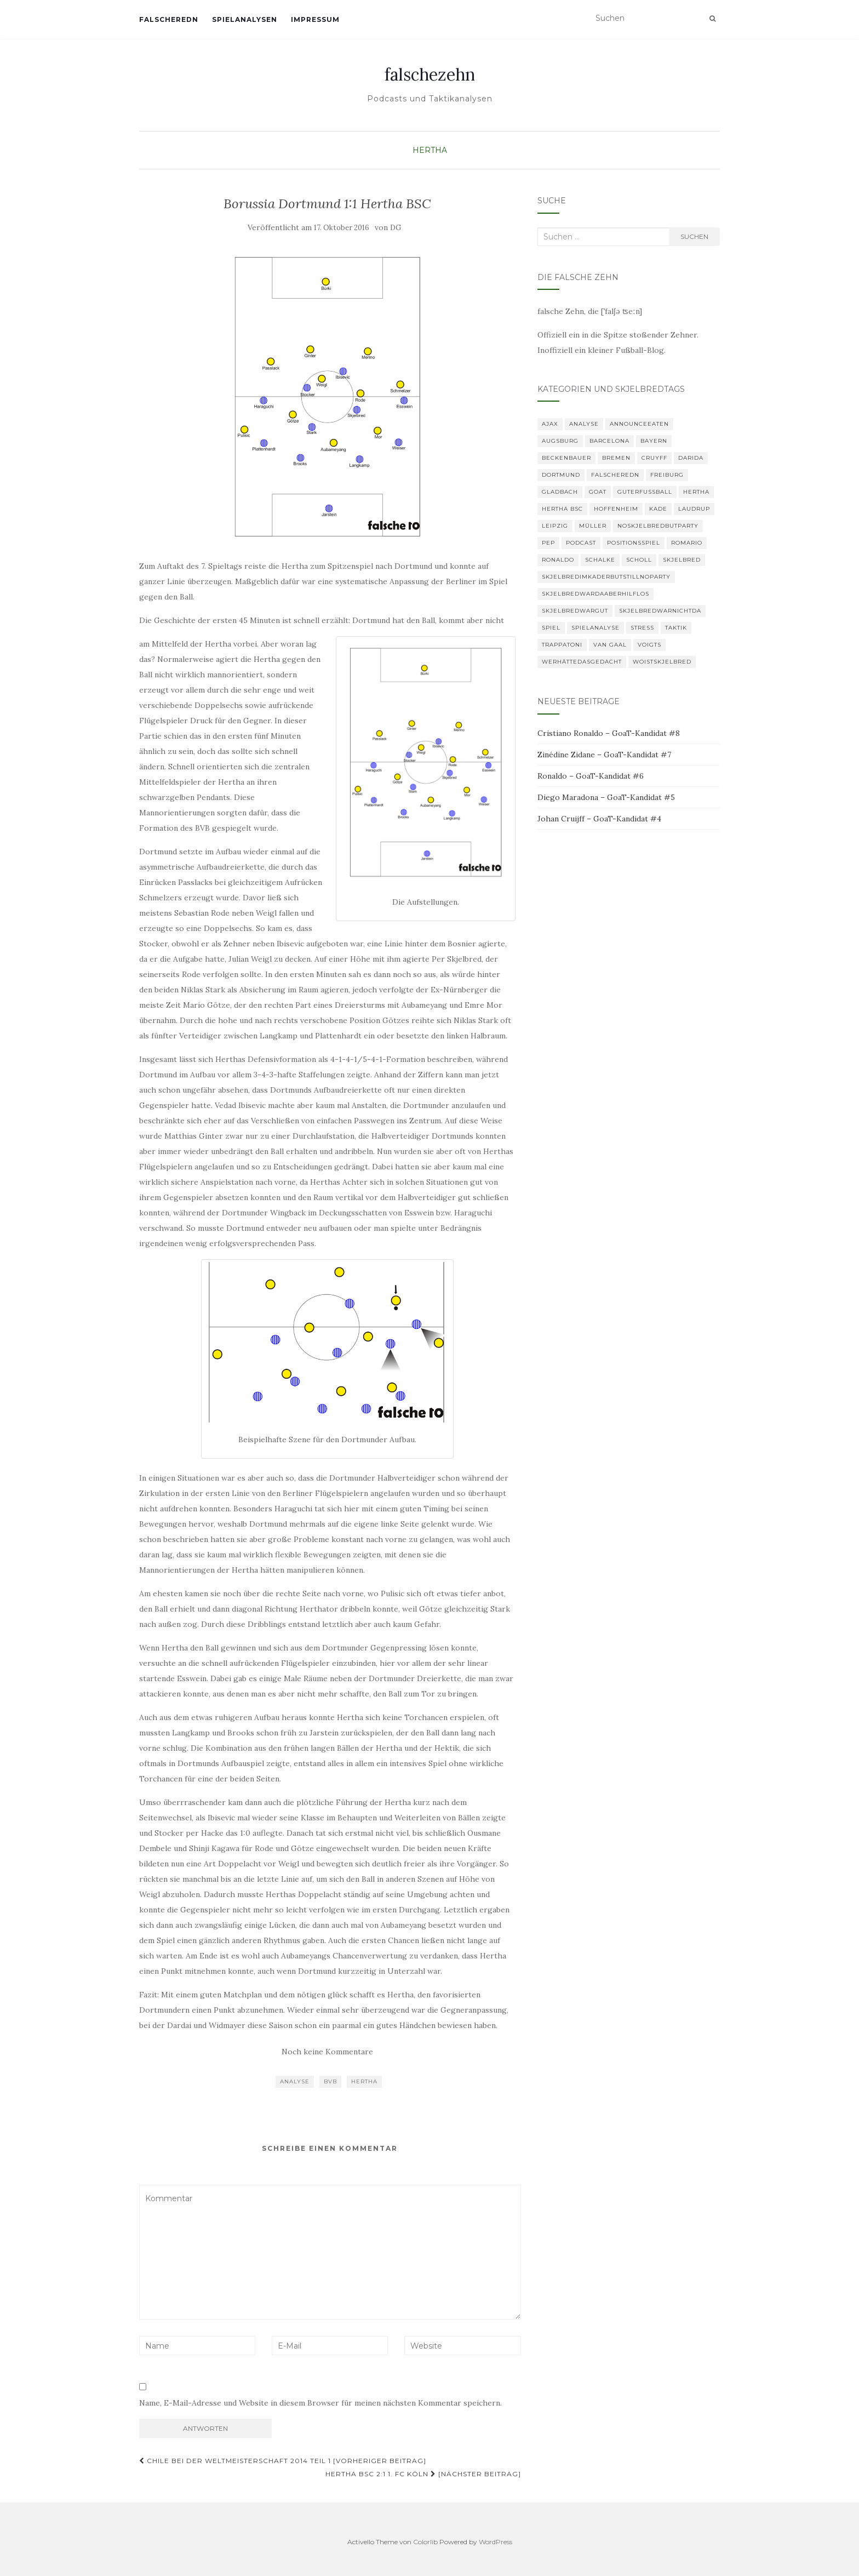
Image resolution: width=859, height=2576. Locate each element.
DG (395, 227)
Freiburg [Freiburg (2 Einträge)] (667, 474)
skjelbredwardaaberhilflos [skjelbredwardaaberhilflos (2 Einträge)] (595, 593)
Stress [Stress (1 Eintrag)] (642, 627)
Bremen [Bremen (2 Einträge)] (616, 457)
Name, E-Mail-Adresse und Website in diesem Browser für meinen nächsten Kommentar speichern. (320, 2403)
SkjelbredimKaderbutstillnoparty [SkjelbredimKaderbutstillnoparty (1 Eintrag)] (606, 576)
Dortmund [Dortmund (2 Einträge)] (561, 474)
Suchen (694, 236)
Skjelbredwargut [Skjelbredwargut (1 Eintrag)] (575, 610)
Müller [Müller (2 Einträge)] (592, 525)
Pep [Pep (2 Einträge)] (548, 542)
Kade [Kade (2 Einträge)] (658, 508)
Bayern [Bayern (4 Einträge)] (653, 440)
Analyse (295, 2081)
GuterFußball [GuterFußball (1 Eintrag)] (644, 491)
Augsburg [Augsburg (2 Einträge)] (560, 440)
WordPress (495, 2542)
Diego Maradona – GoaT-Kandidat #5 (606, 797)
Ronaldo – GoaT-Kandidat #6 (590, 776)
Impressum (315, 19)
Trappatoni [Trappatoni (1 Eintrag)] (562, 644)
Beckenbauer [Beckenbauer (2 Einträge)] (566, 457)
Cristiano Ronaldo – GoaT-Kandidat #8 (608, 733)
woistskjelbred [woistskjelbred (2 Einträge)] (662, 661)
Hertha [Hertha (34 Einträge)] (696, 491)
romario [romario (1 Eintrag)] (686, 542)
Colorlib (425, 2542)
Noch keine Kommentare (327, 2052)
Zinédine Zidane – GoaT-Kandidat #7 (604, 754)
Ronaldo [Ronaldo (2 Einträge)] (558, 559)
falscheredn (168, 19)
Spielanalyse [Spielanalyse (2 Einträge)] (595, 627)
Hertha (430, 150)
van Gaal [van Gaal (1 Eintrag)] (610, 644)
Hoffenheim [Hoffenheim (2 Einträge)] (616, 508)
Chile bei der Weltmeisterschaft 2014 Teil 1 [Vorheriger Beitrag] (282, 2461)
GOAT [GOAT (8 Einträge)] (597, 491)
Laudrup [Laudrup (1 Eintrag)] (694, 508)
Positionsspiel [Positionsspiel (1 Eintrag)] (633, 542)
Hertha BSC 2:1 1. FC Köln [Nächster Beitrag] (423, 2474)
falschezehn (430, 74)
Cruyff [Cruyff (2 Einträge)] (654, 457)
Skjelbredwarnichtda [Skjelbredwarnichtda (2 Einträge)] (660, 610)
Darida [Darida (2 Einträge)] (690, 457)
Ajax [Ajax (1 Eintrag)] (550, 423)
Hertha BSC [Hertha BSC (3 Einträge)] (562, 508)
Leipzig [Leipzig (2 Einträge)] (555, 525)
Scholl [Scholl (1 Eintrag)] (639, 559)
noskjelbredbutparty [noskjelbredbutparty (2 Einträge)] (657, 525)
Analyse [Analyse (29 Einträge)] (584, 423)
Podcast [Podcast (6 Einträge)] (581, 542)
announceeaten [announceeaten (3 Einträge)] (639, 423)
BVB (330, 2081)
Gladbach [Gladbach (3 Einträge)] (560, 491)
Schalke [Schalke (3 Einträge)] (600, 559)
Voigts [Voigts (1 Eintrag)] (649, 644)
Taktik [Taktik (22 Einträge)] (676, 627)
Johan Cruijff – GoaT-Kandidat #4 (599, 819)
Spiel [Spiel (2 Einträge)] (551, 627)
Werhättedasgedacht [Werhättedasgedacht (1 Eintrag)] (582, 661)
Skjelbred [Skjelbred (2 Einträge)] (682, 559)
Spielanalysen (244, 19)
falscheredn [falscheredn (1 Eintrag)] (615, 474)
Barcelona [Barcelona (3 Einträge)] (609, 440)
